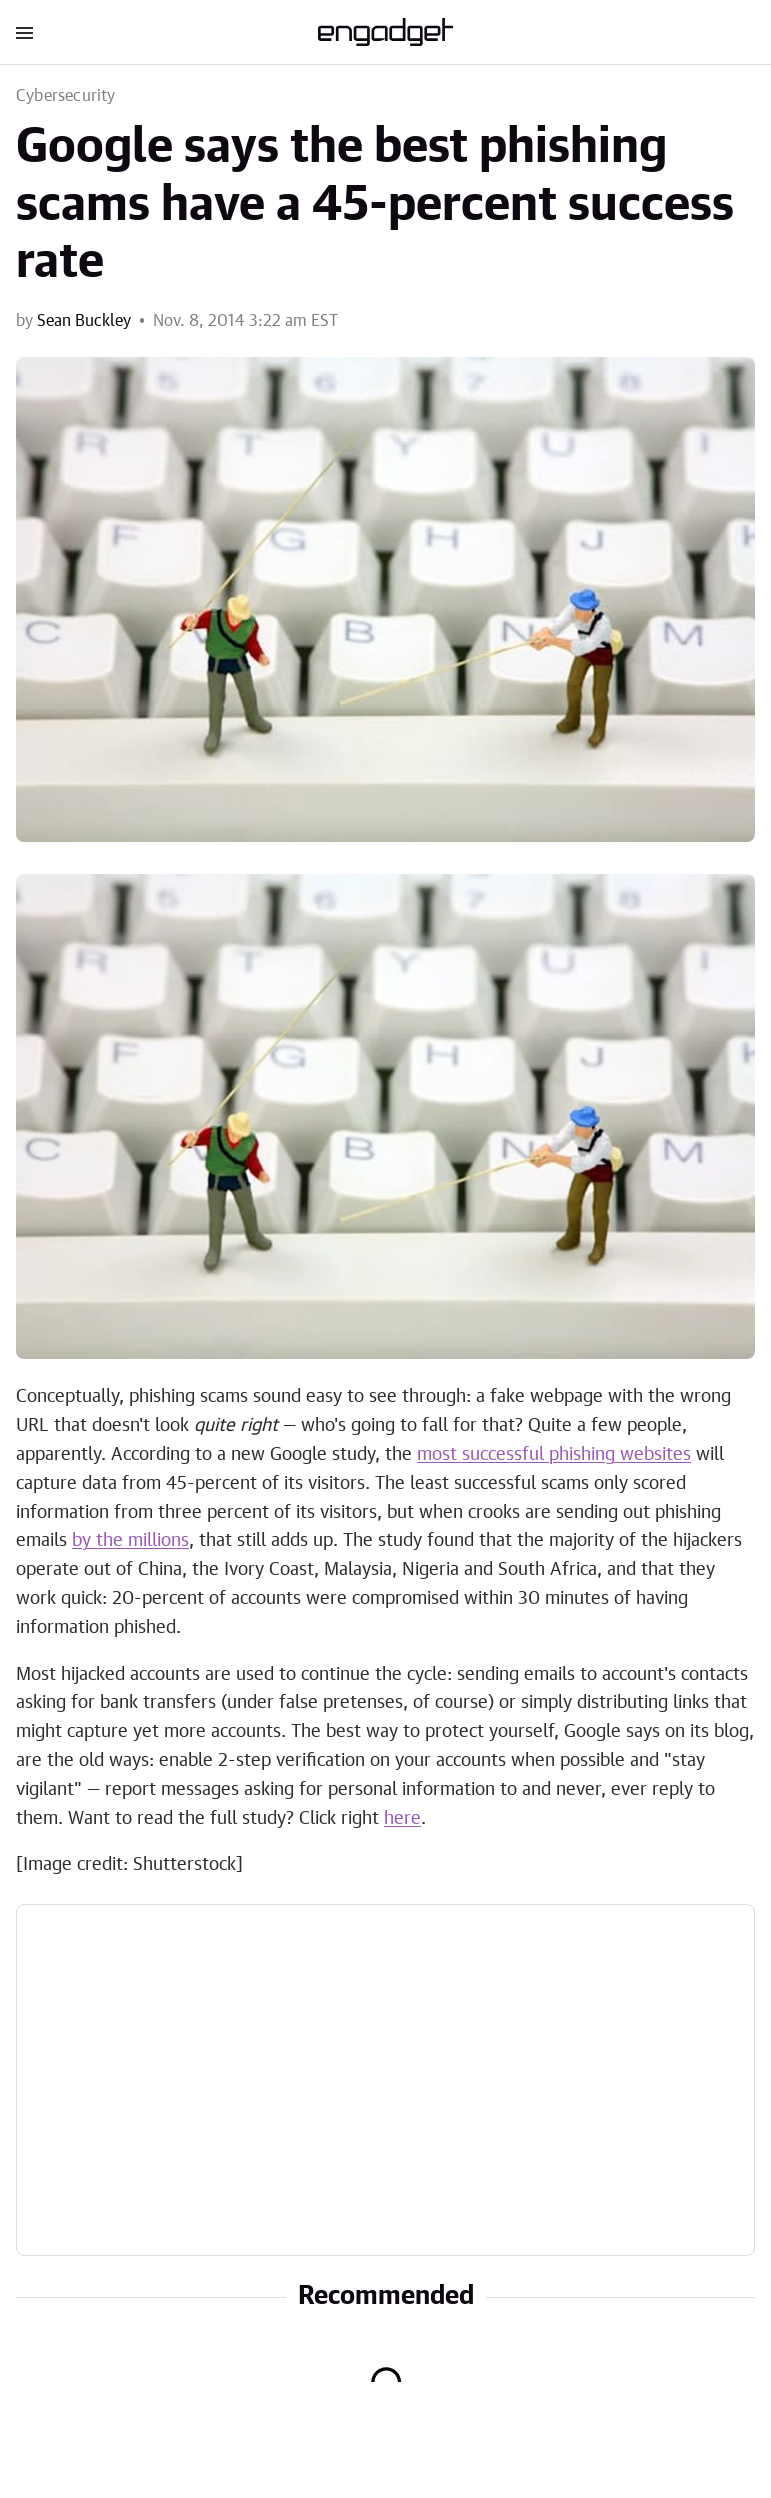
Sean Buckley (84, 321)
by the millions (130, 1541)
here (402, 1819)
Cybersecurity (66, 96)
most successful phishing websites (554, 1455)
